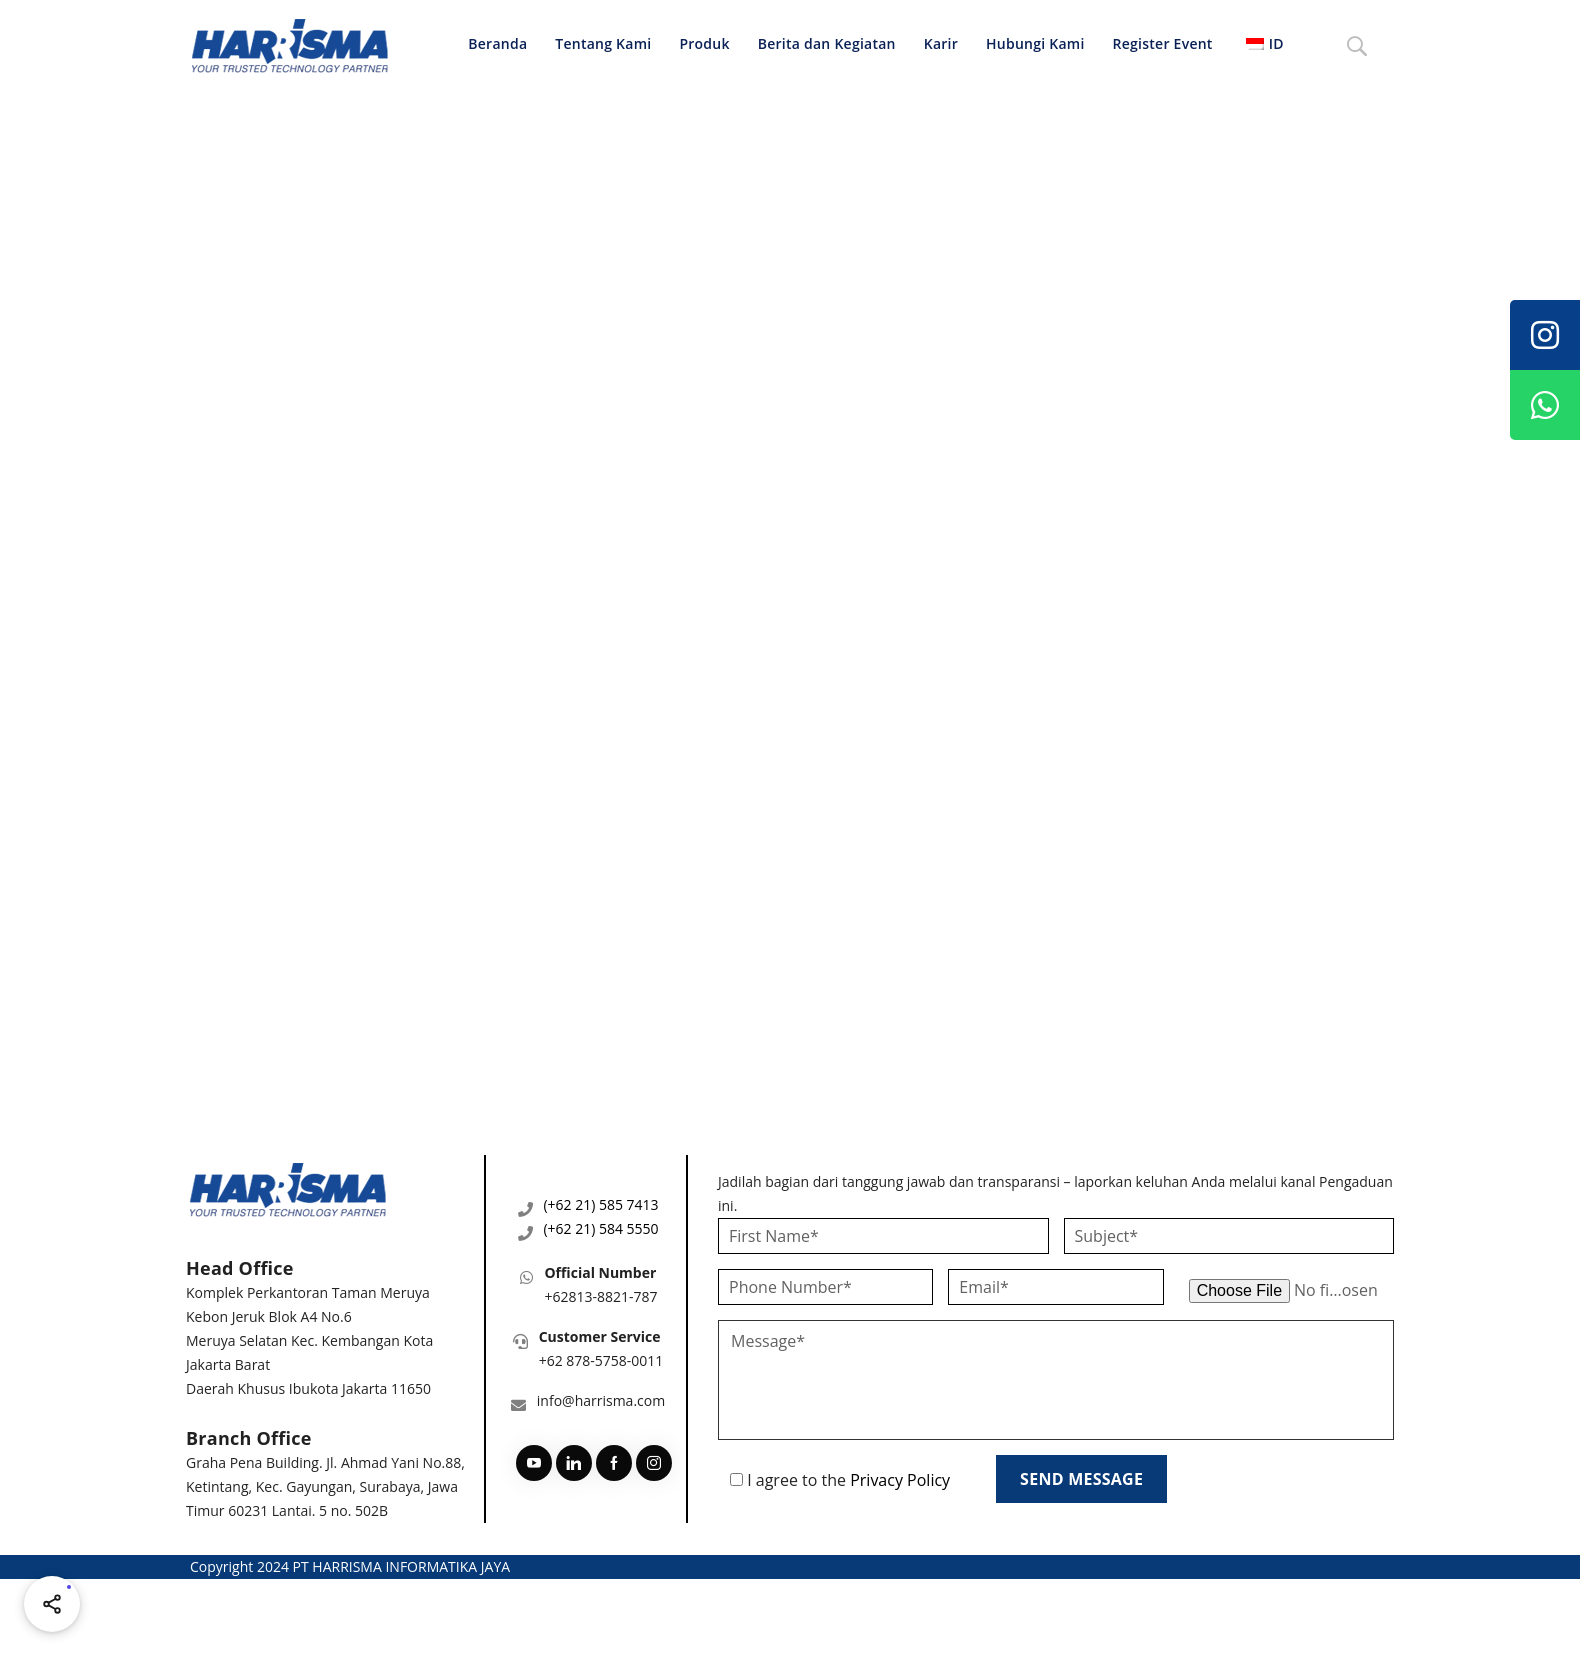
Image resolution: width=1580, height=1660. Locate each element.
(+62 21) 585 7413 (600, 1204)
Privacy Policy (900, 1480)
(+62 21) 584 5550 (600, 1228)
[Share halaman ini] (52, 1604)
